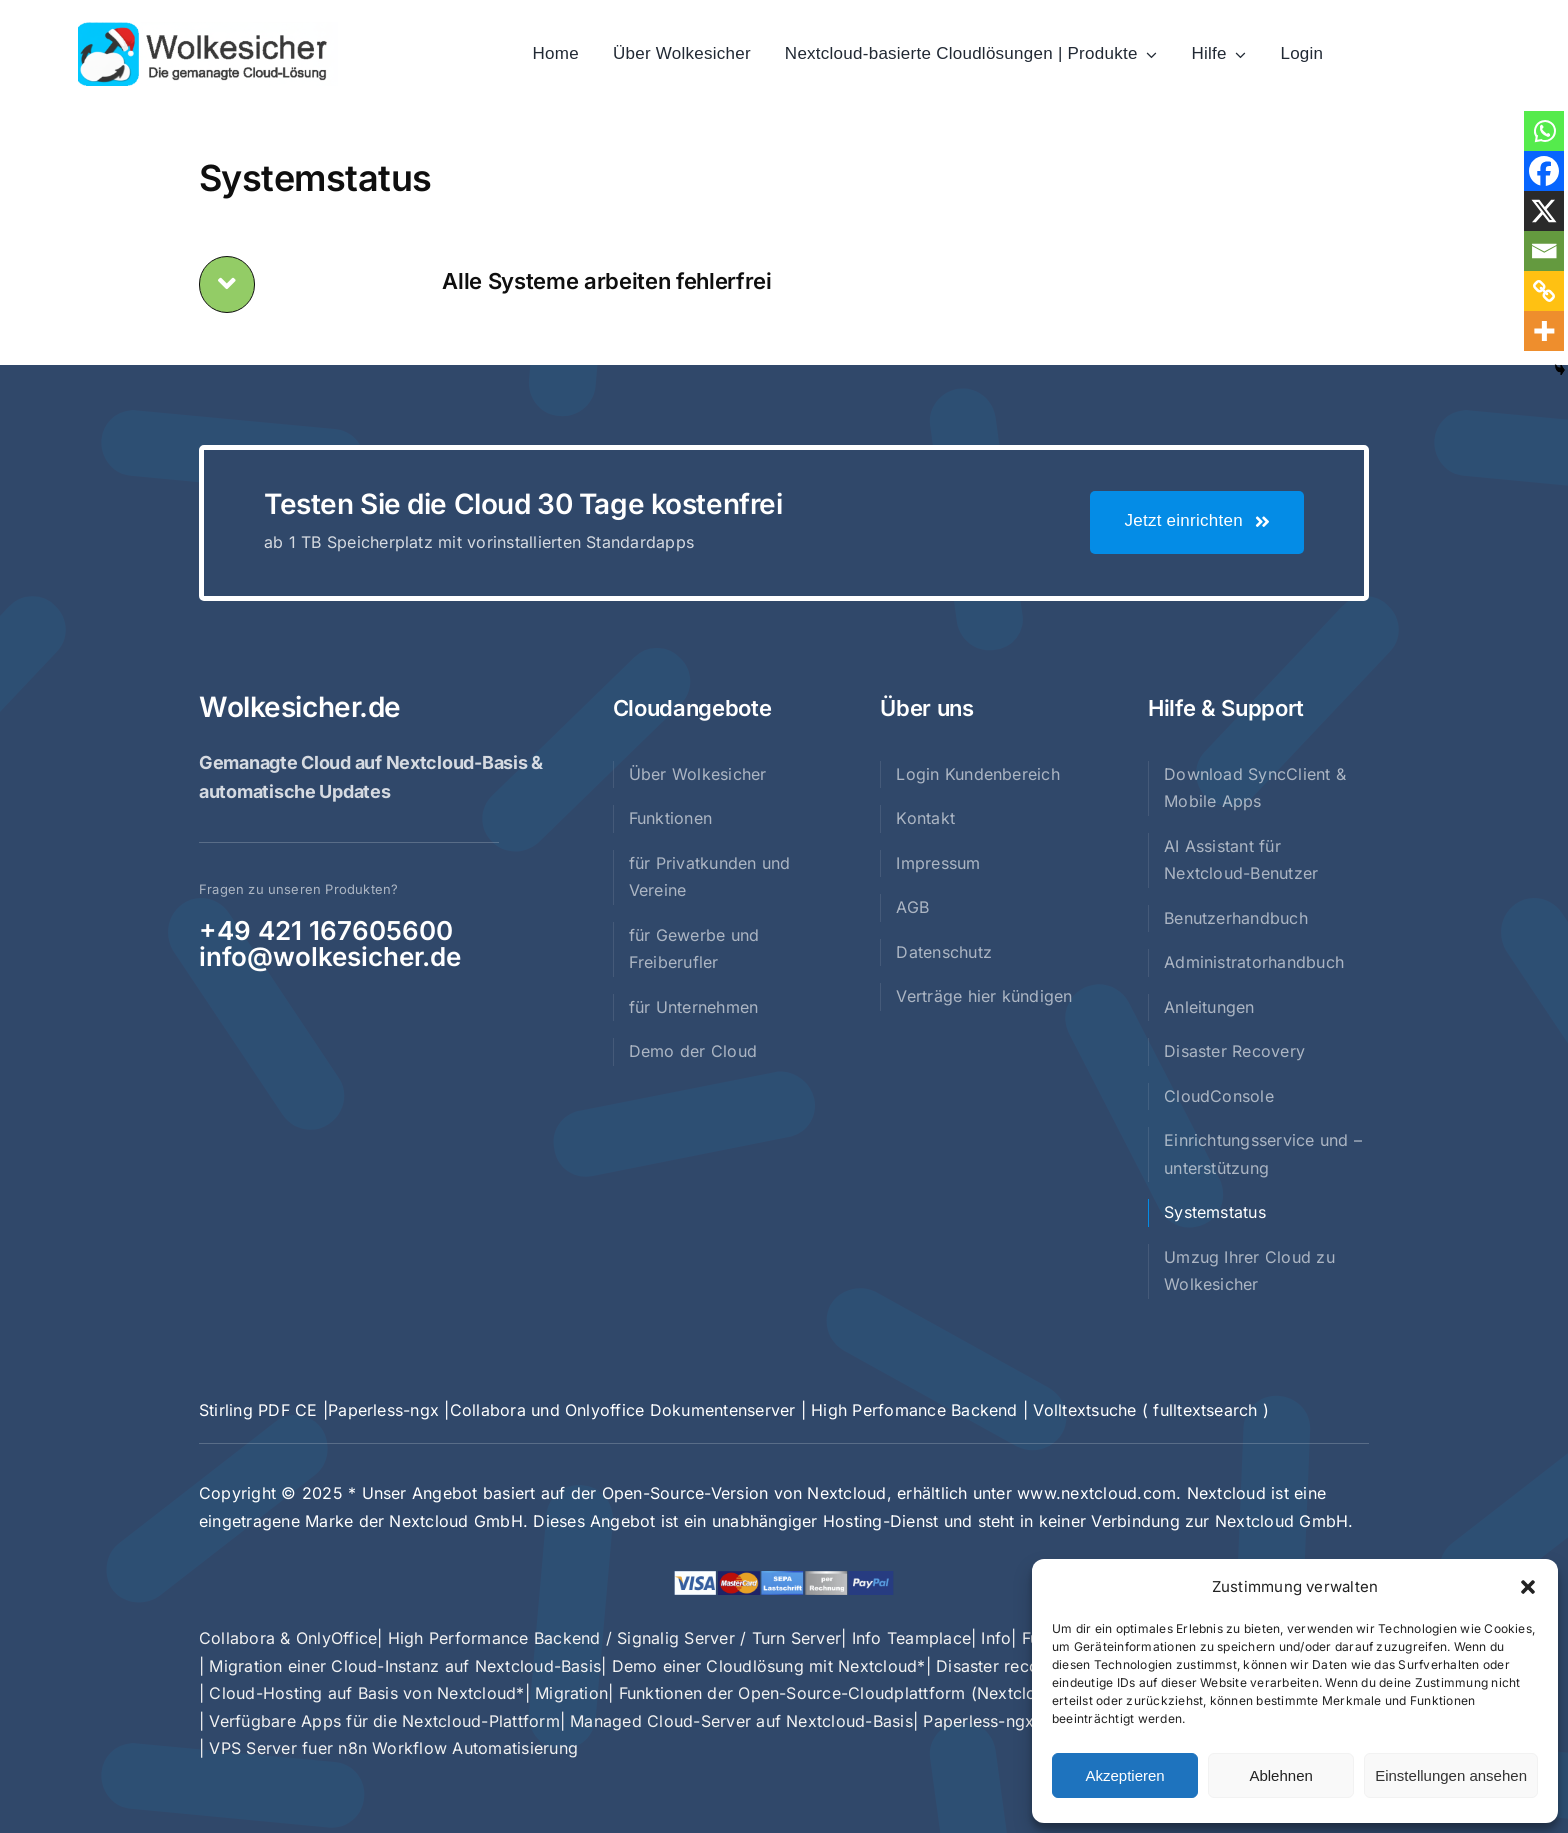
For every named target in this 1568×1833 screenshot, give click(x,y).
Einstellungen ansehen (1451, 1775)
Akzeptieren (1124, 1775)
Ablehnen (1280, 1775)
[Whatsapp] (1544, 131)
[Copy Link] (1544, 291)
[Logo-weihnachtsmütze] (208, 30)
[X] (1544, 211)
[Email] (1544, 251)
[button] (1528, 1587)
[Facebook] (1544, 171)
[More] (1544, 331)
